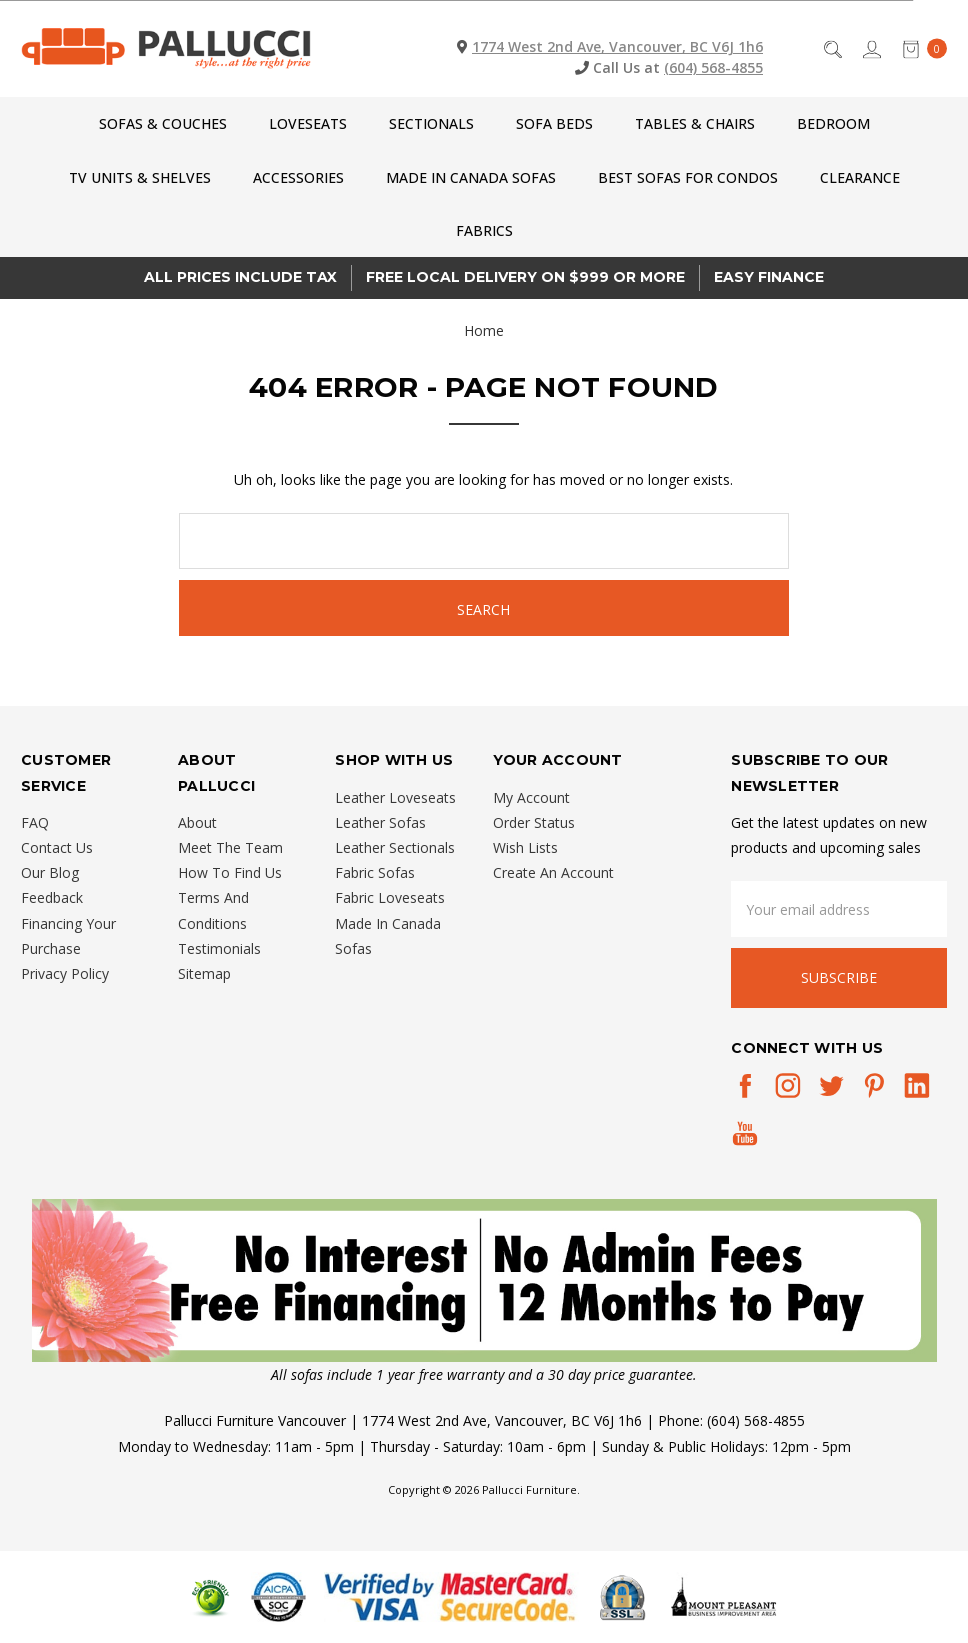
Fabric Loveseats (390, 897)
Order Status (534, 822)
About (197, 822)
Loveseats (308, 123)
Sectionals (431, 123)
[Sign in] (870, 48)
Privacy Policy (65, 973)
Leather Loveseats (395, 797)
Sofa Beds (554, 123)
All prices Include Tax (240, 277)
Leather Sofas (380, 822)
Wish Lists (525, 847)
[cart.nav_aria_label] (919, 48)
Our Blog (50, 872)
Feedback (52, 897)
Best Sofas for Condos (688, 177)
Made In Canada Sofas (471, 177)
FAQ (35, 822)
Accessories (298, 177)
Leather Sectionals (395, 847)
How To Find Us (230, 872)
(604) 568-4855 (713, 67)
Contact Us (57, 847)
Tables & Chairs (695, 123)
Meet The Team (230, 847)
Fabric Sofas (375, 872)
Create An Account (553, 872)
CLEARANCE (860, 177)
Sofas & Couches (163, 123)
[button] (484, 1280)
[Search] (831, 48)
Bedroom (833, 123)
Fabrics (484, 230)
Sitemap (204, 973)
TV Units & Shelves (140, 177)
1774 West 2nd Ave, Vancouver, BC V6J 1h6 (617, 46)
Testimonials (219, 948)
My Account (531, 797)
